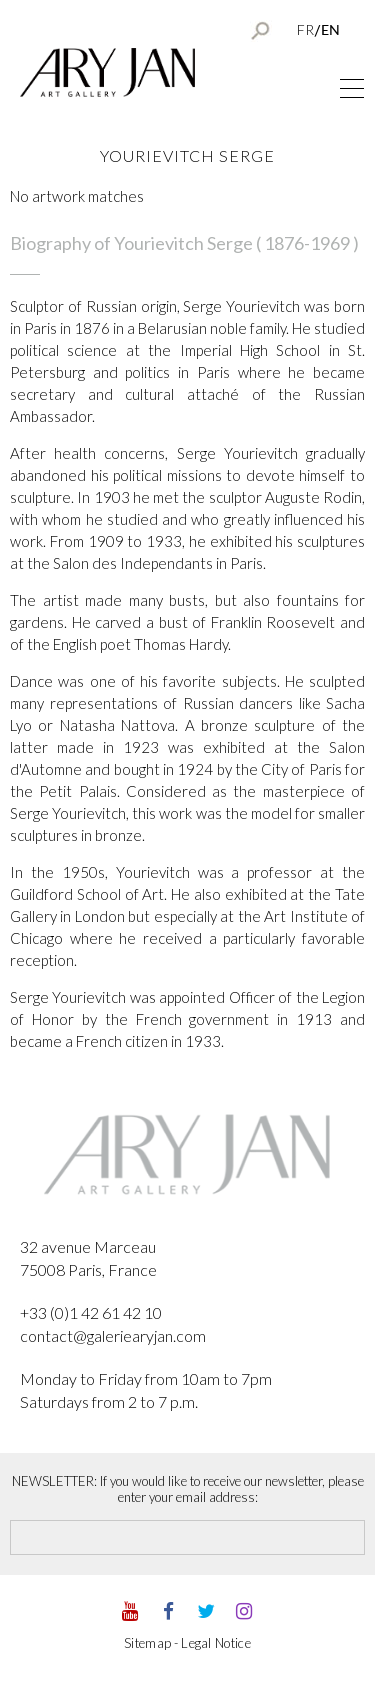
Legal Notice (216, 1643)
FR (305, 29)
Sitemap (147, 1643)
